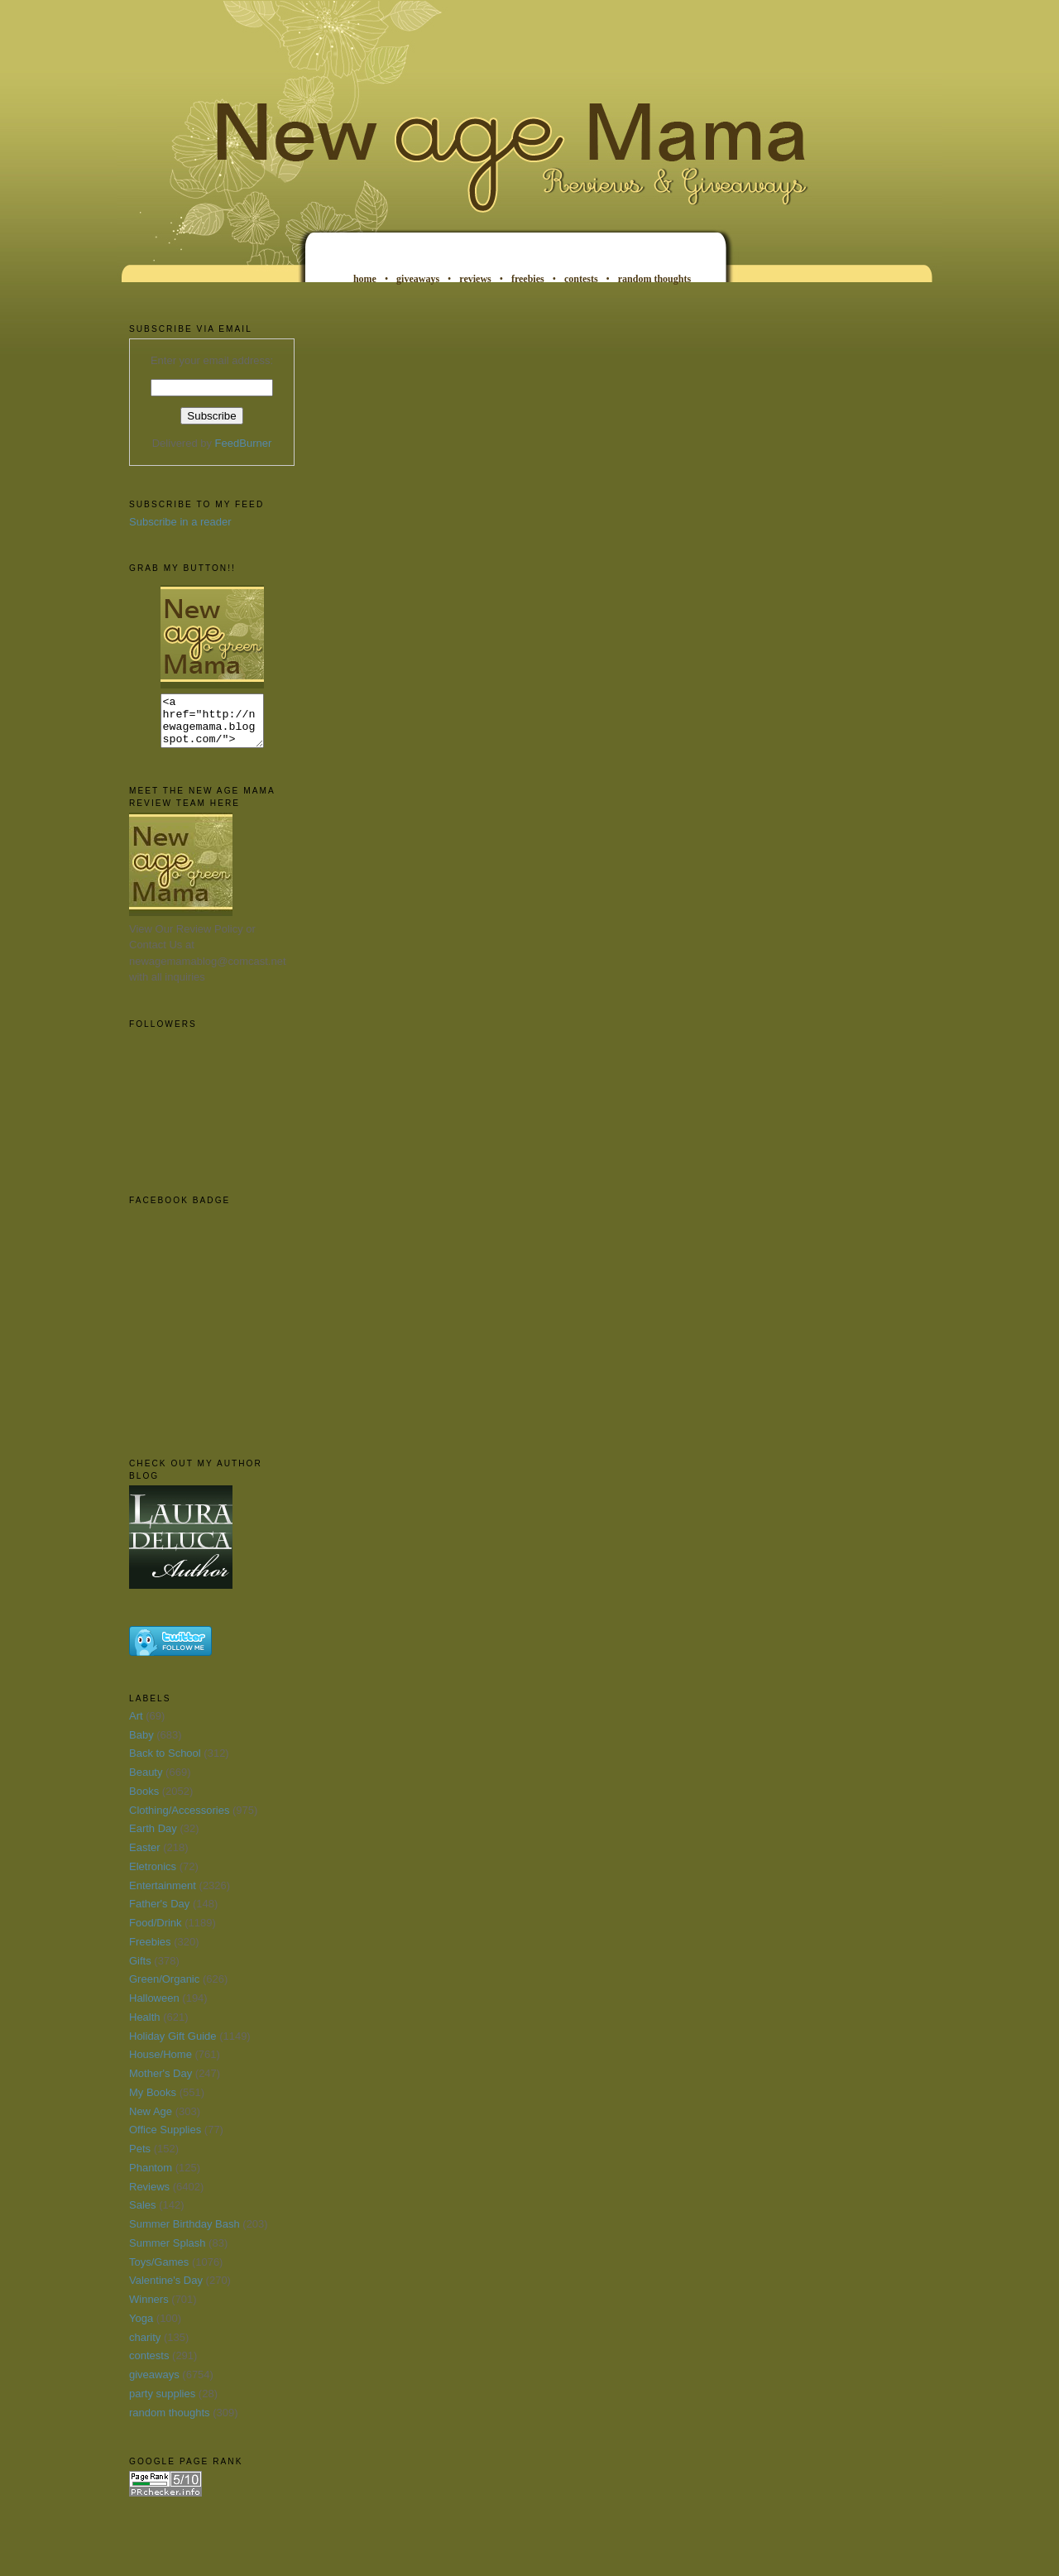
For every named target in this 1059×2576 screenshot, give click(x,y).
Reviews (149, 2196)
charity (145, 2347)
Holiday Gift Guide (173, 2046)
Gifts (140, 1970)
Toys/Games (159, 2272)
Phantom (150, 2177)
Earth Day (153, 1838)
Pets (140, 2158)
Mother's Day (160, 2083)
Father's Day (159, 1913)
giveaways (417, 279)
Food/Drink (155, 1932)
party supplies (162, 2403)
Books (144, 1801)
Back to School (165, 1763)
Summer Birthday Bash (184, 2234)
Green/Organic (164, 1989)
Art (136, 1726)
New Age (150, 2121)
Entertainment (162, 1895)
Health (145, 2027)
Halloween (154, 2008)
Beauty (145, 1782)
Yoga (141, 2328)
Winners (149, 2309)
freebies (527, 279)
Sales (142, 2215)
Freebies (150, 1951)
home (364, 279)
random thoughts (654, 279)
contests (581, 279)
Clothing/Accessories (179, 1820)
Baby (141, 1745)
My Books (152, 2102)
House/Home (160, 2064)
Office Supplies (165, 2139)
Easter (145, 1857)
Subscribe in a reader (180, 522)
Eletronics (152, 1876)
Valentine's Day (166, 2290)
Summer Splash (167, 2253)
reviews (475, 279)
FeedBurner (243, 443)
